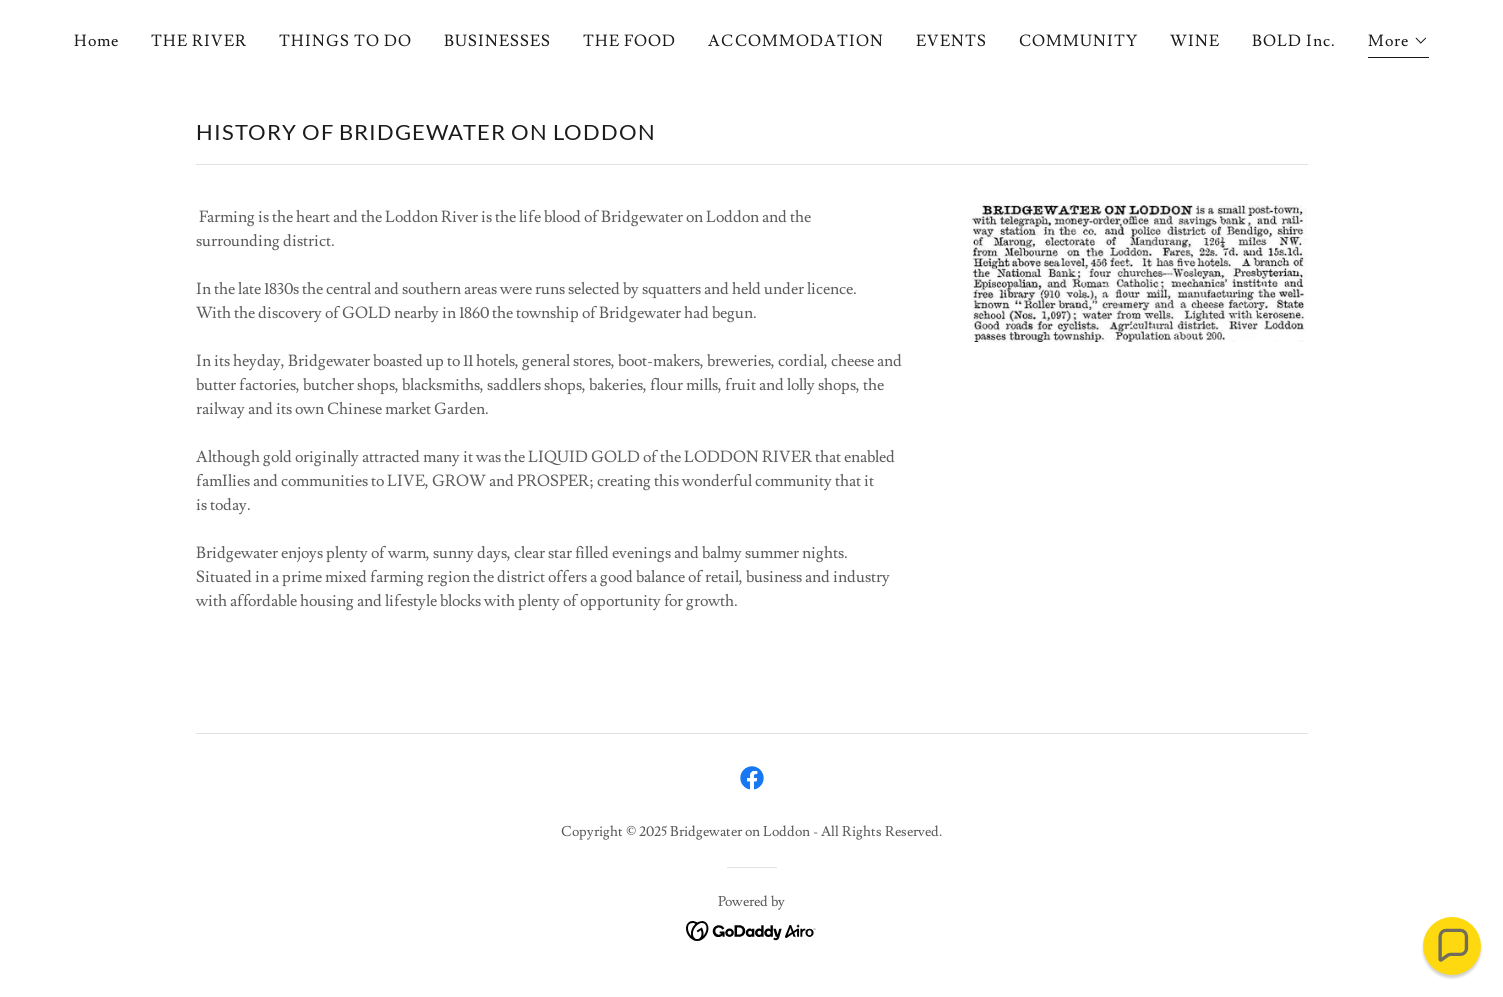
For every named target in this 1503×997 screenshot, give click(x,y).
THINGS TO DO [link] (345, 41)
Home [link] (96, 41)
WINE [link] (1195, 41)
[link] (752, 778)
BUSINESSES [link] (497, 41)
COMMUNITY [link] (1078, 41)
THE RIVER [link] (199, 41)
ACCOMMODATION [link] (795, 41)
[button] (1398, 43)
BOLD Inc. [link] (1294, 41)
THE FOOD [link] (629, 41)
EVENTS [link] (951, 41)
